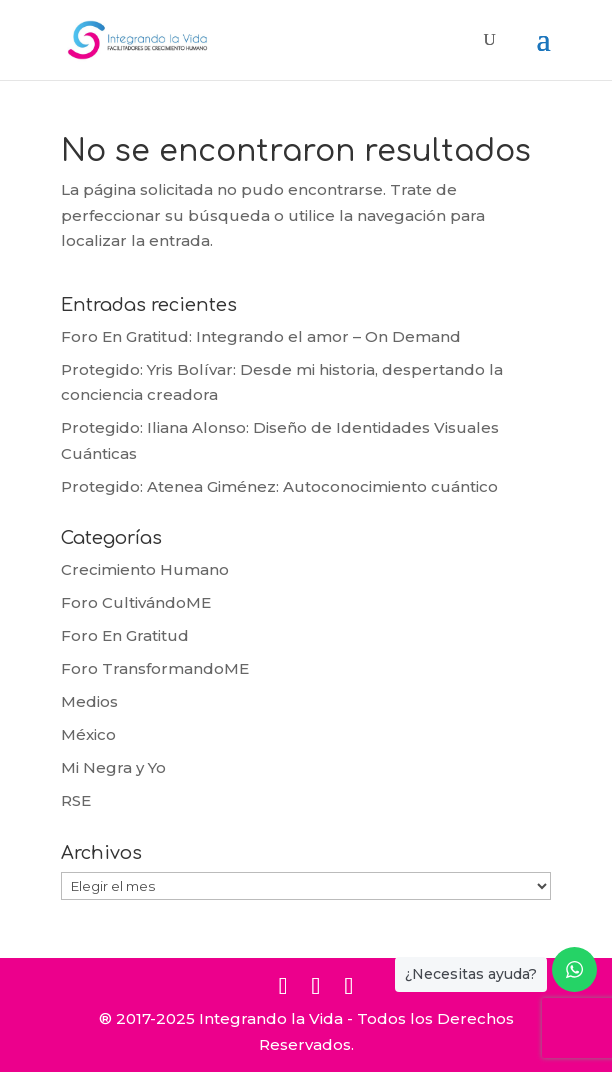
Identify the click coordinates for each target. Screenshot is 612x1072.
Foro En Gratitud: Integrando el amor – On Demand (261, 336)
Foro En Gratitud (125, 635)
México (88, 734)
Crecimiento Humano (145, 569)
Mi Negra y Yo (113, 767)
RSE (76, 800)
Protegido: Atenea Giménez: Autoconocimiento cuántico (279, 486)
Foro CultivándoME (136, 602)
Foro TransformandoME (155, 668)
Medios (89, 701)
